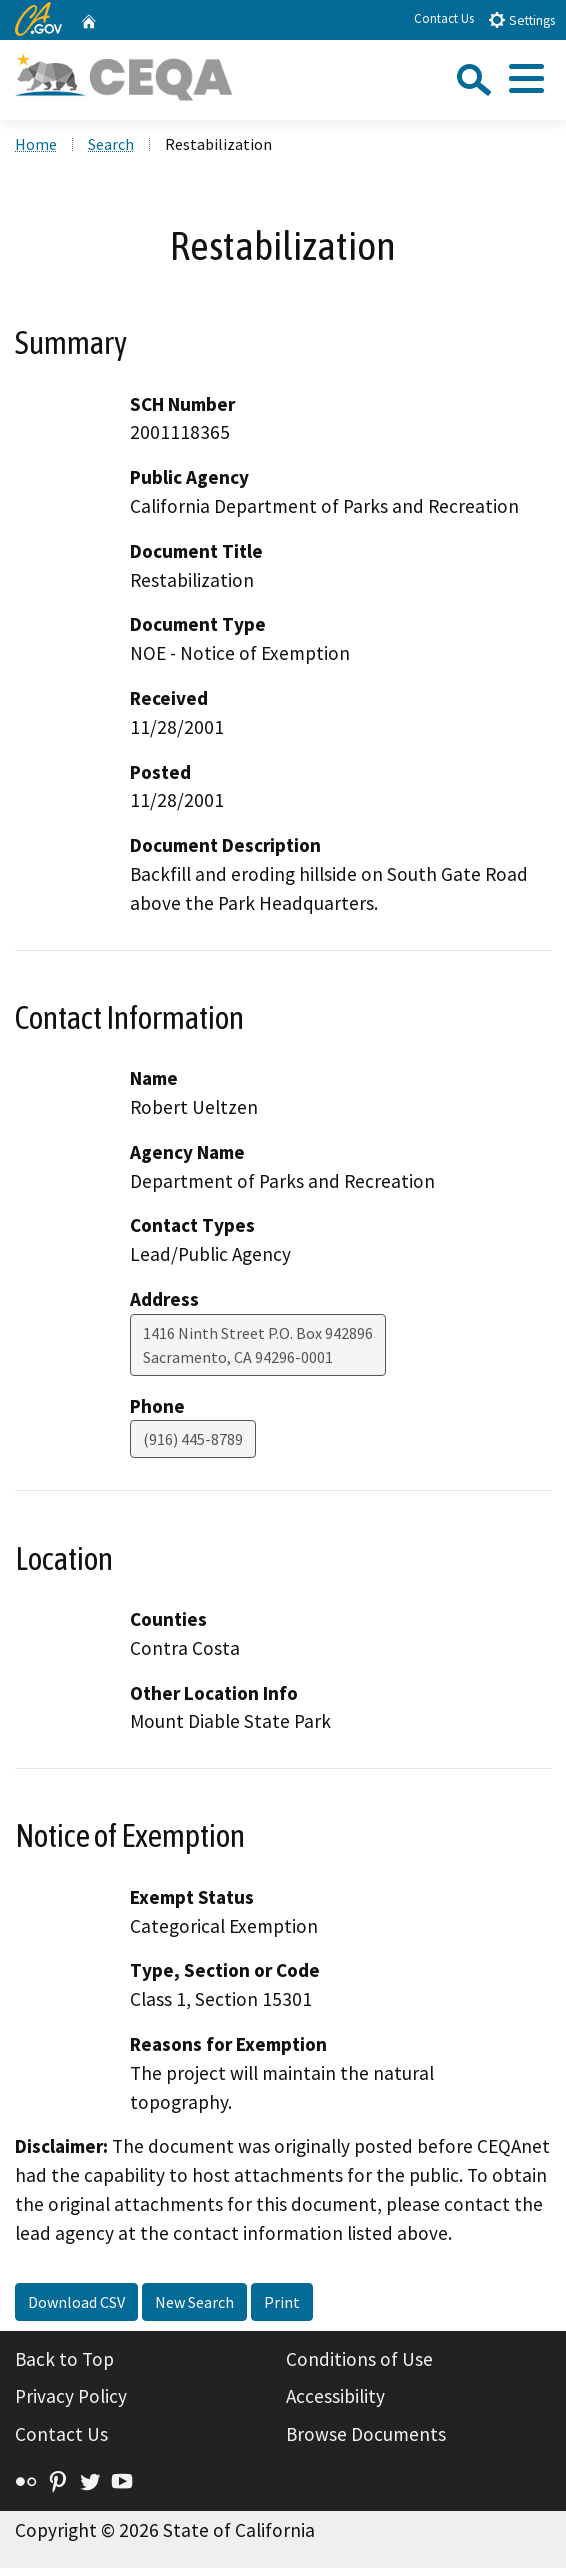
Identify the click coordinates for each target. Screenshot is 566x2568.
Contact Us (444, 18)
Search (111, 144)
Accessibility (335, 2396)
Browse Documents (366, 2434)
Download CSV (76, 2302)
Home (36, 144)
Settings (521, 19)
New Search (194, 2302)
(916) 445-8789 (193, 1439)
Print (282, 2302)
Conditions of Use (359, 2359)
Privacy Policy (71, 2396)
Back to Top (64, 2359)
